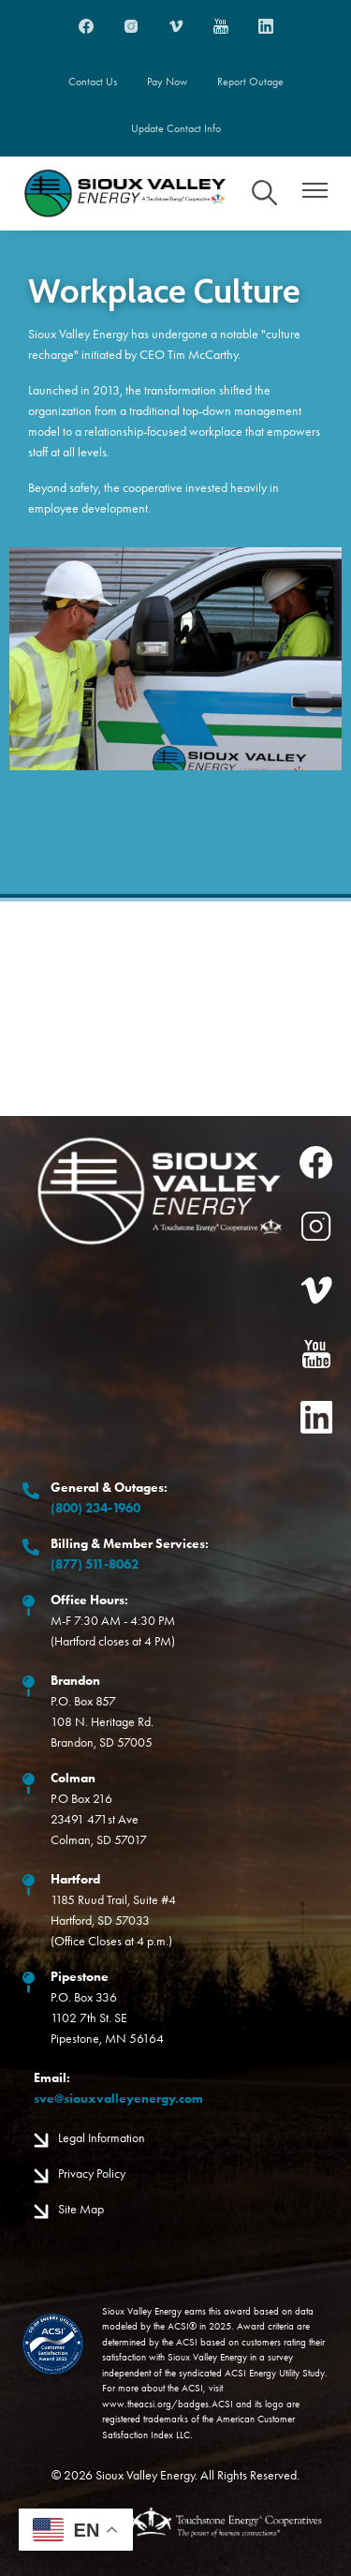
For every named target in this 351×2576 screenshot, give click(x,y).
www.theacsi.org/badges (155, 2404)
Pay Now (167, 81)
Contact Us (92, 81)
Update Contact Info (176, 128)
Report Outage (250, 81)
